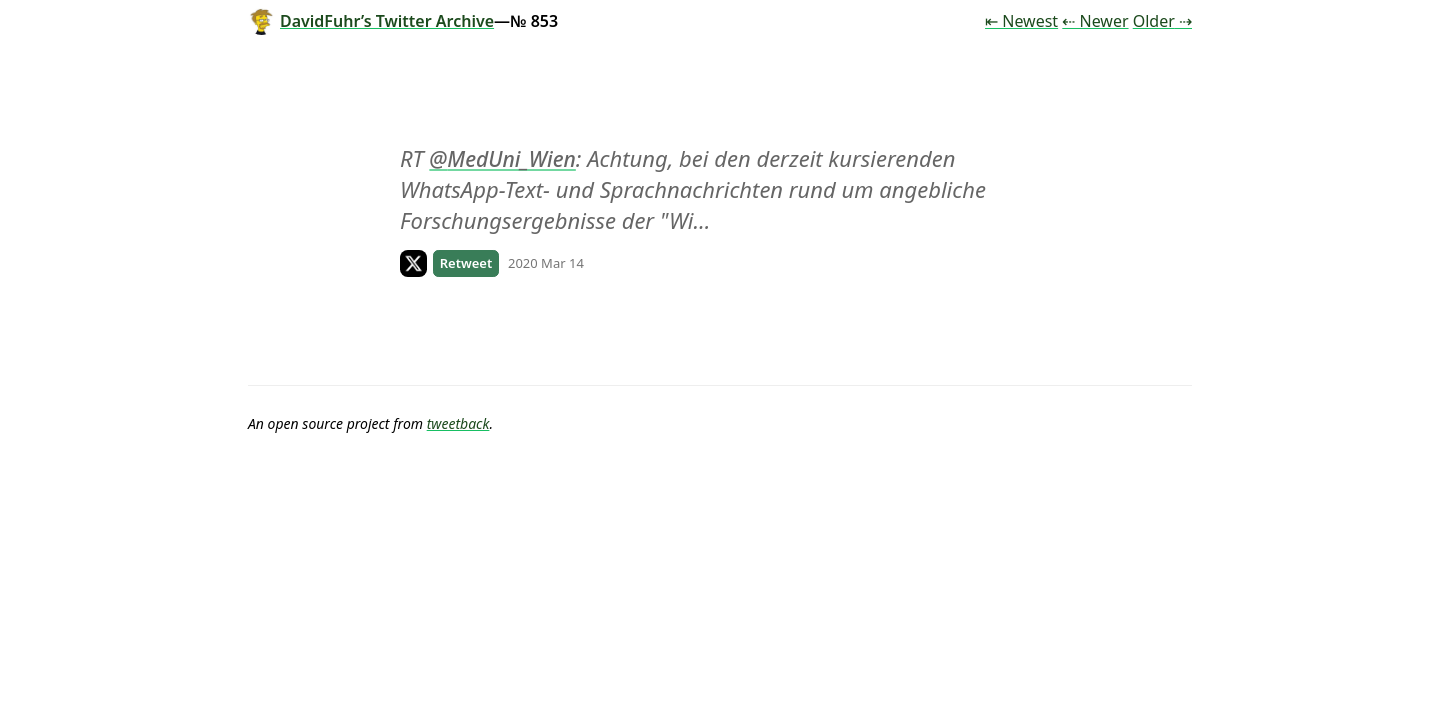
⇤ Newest (1021, 21)
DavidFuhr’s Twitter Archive (371, 21)
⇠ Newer (1095, 21)
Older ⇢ (1162, 21)
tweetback (458, 423)
